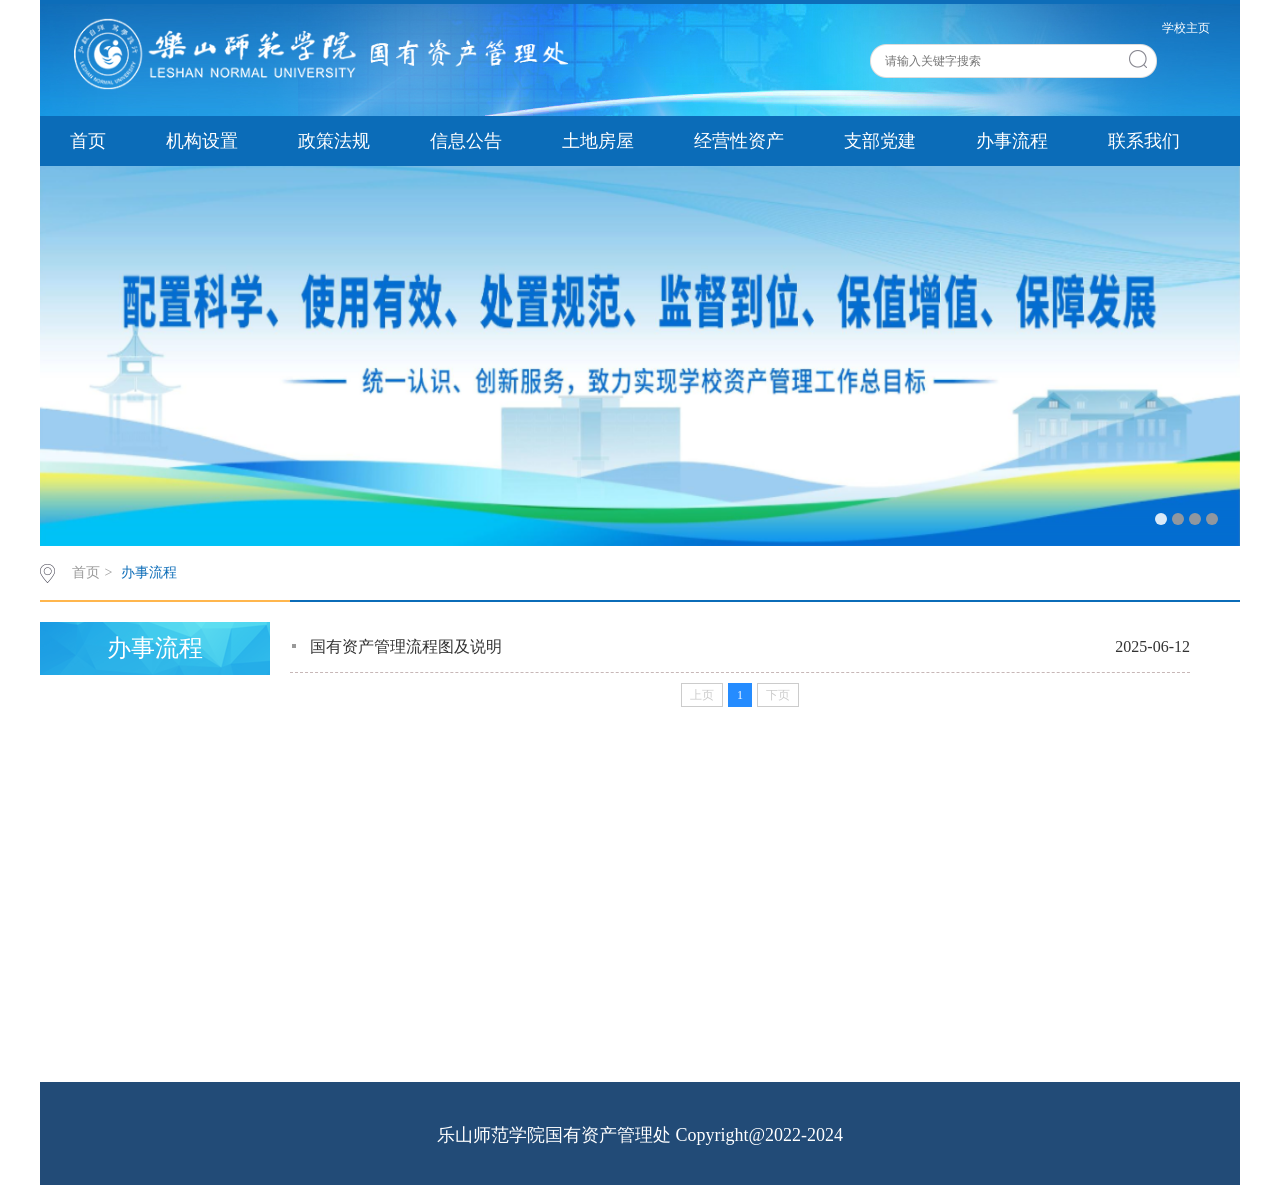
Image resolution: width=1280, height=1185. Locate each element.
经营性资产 (739, 141)
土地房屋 (598, 141)
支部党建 (880, 141)
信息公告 (466, 141)
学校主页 (1186, 28)
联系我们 (1144, 141)
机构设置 (202, 141)
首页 (88, 141)
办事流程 (1012, 141)
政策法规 (334, 141)
